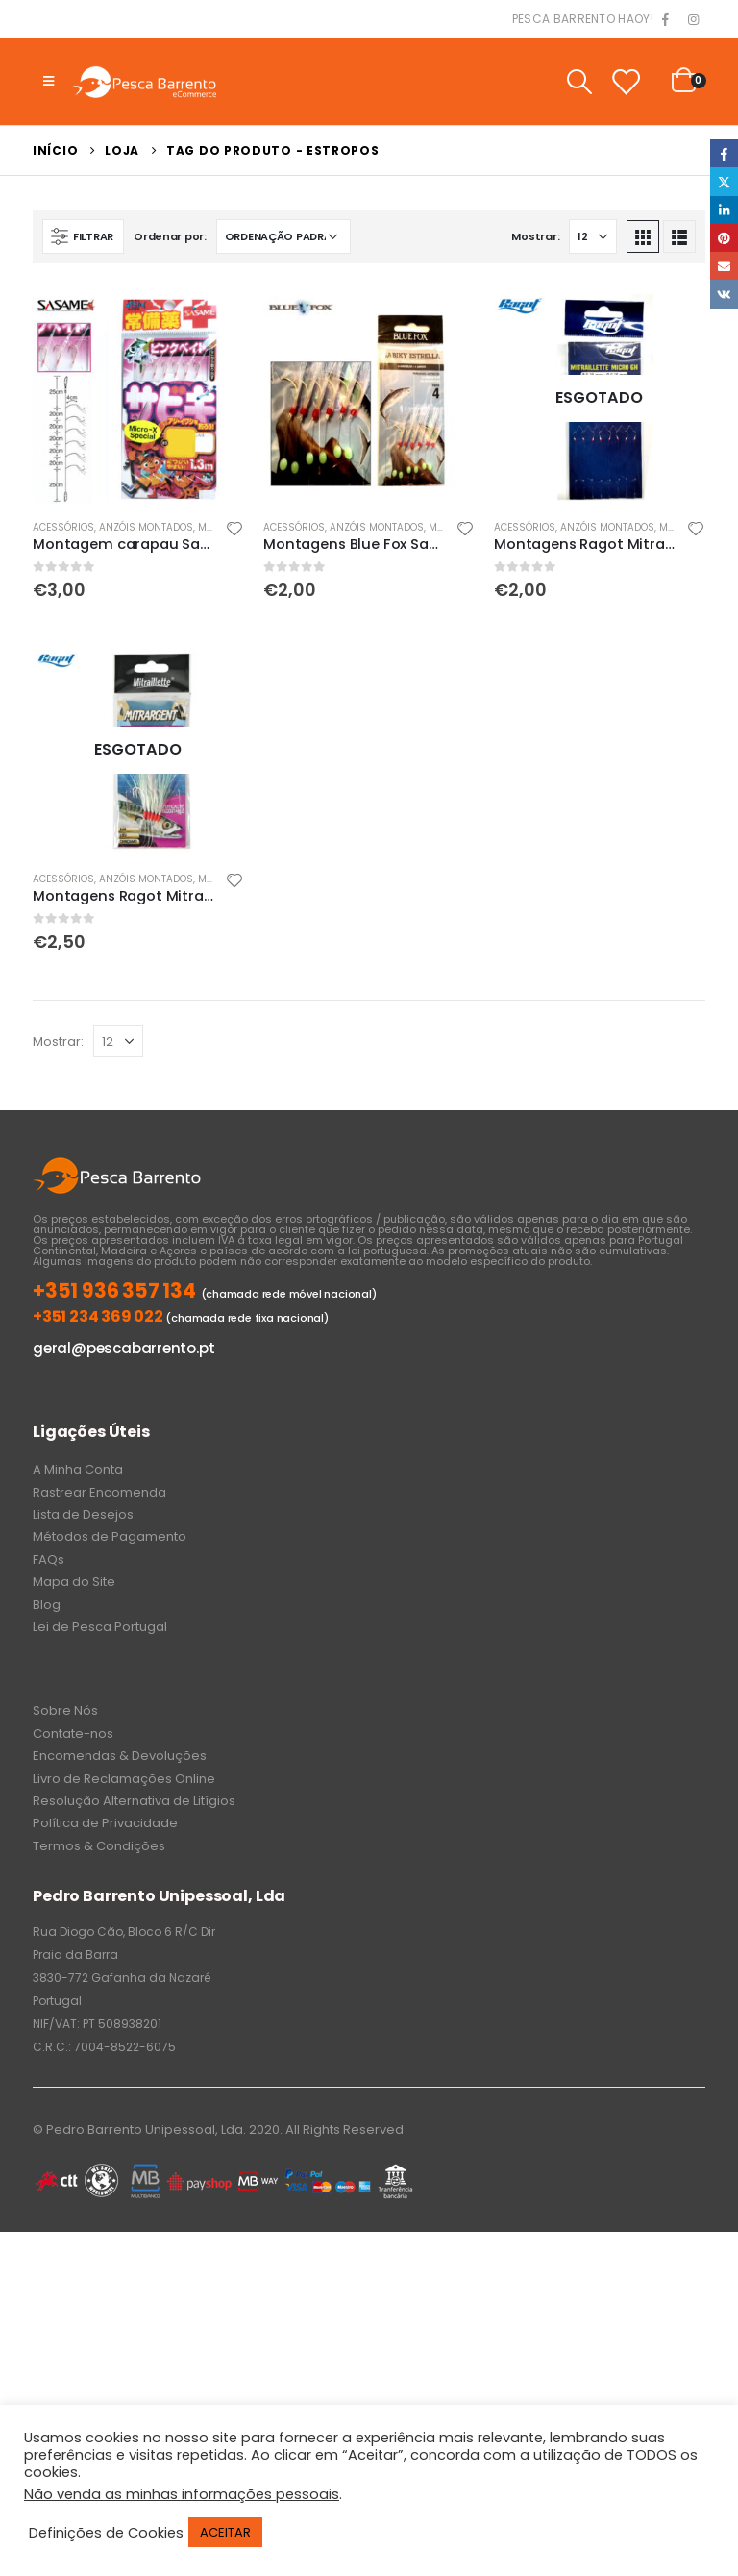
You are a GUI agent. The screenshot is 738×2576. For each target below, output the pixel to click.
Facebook (724, 153)
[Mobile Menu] (48, 81)
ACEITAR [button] (225, 2532)
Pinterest (724, 238)
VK (724, 294)
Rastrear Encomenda (99, 1492)
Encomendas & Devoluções (120, 1755)
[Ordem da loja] (283, 236)
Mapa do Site (74, 1582)
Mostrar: (535, 236)
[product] (138, 398)
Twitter (724, 181)
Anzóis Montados (146, 527)
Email (724, 266)
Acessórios (63, 527)
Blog (47, 1605)
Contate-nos (73, 1733)
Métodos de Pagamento (109, 1536)
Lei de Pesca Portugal (100, 1627)
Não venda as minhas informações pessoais (181, 2494)
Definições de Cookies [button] (106, 2532)
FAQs (48, 1559)
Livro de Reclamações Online (124, 1779)
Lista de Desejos (83, 1514)
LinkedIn (724, 210)
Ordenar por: (170, 236)
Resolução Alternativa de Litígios (134, 1801)
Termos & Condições (99, 1846)
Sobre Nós (65, 1710)
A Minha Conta (78, 1469)
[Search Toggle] (579, 82)
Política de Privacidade (105, 1823)
